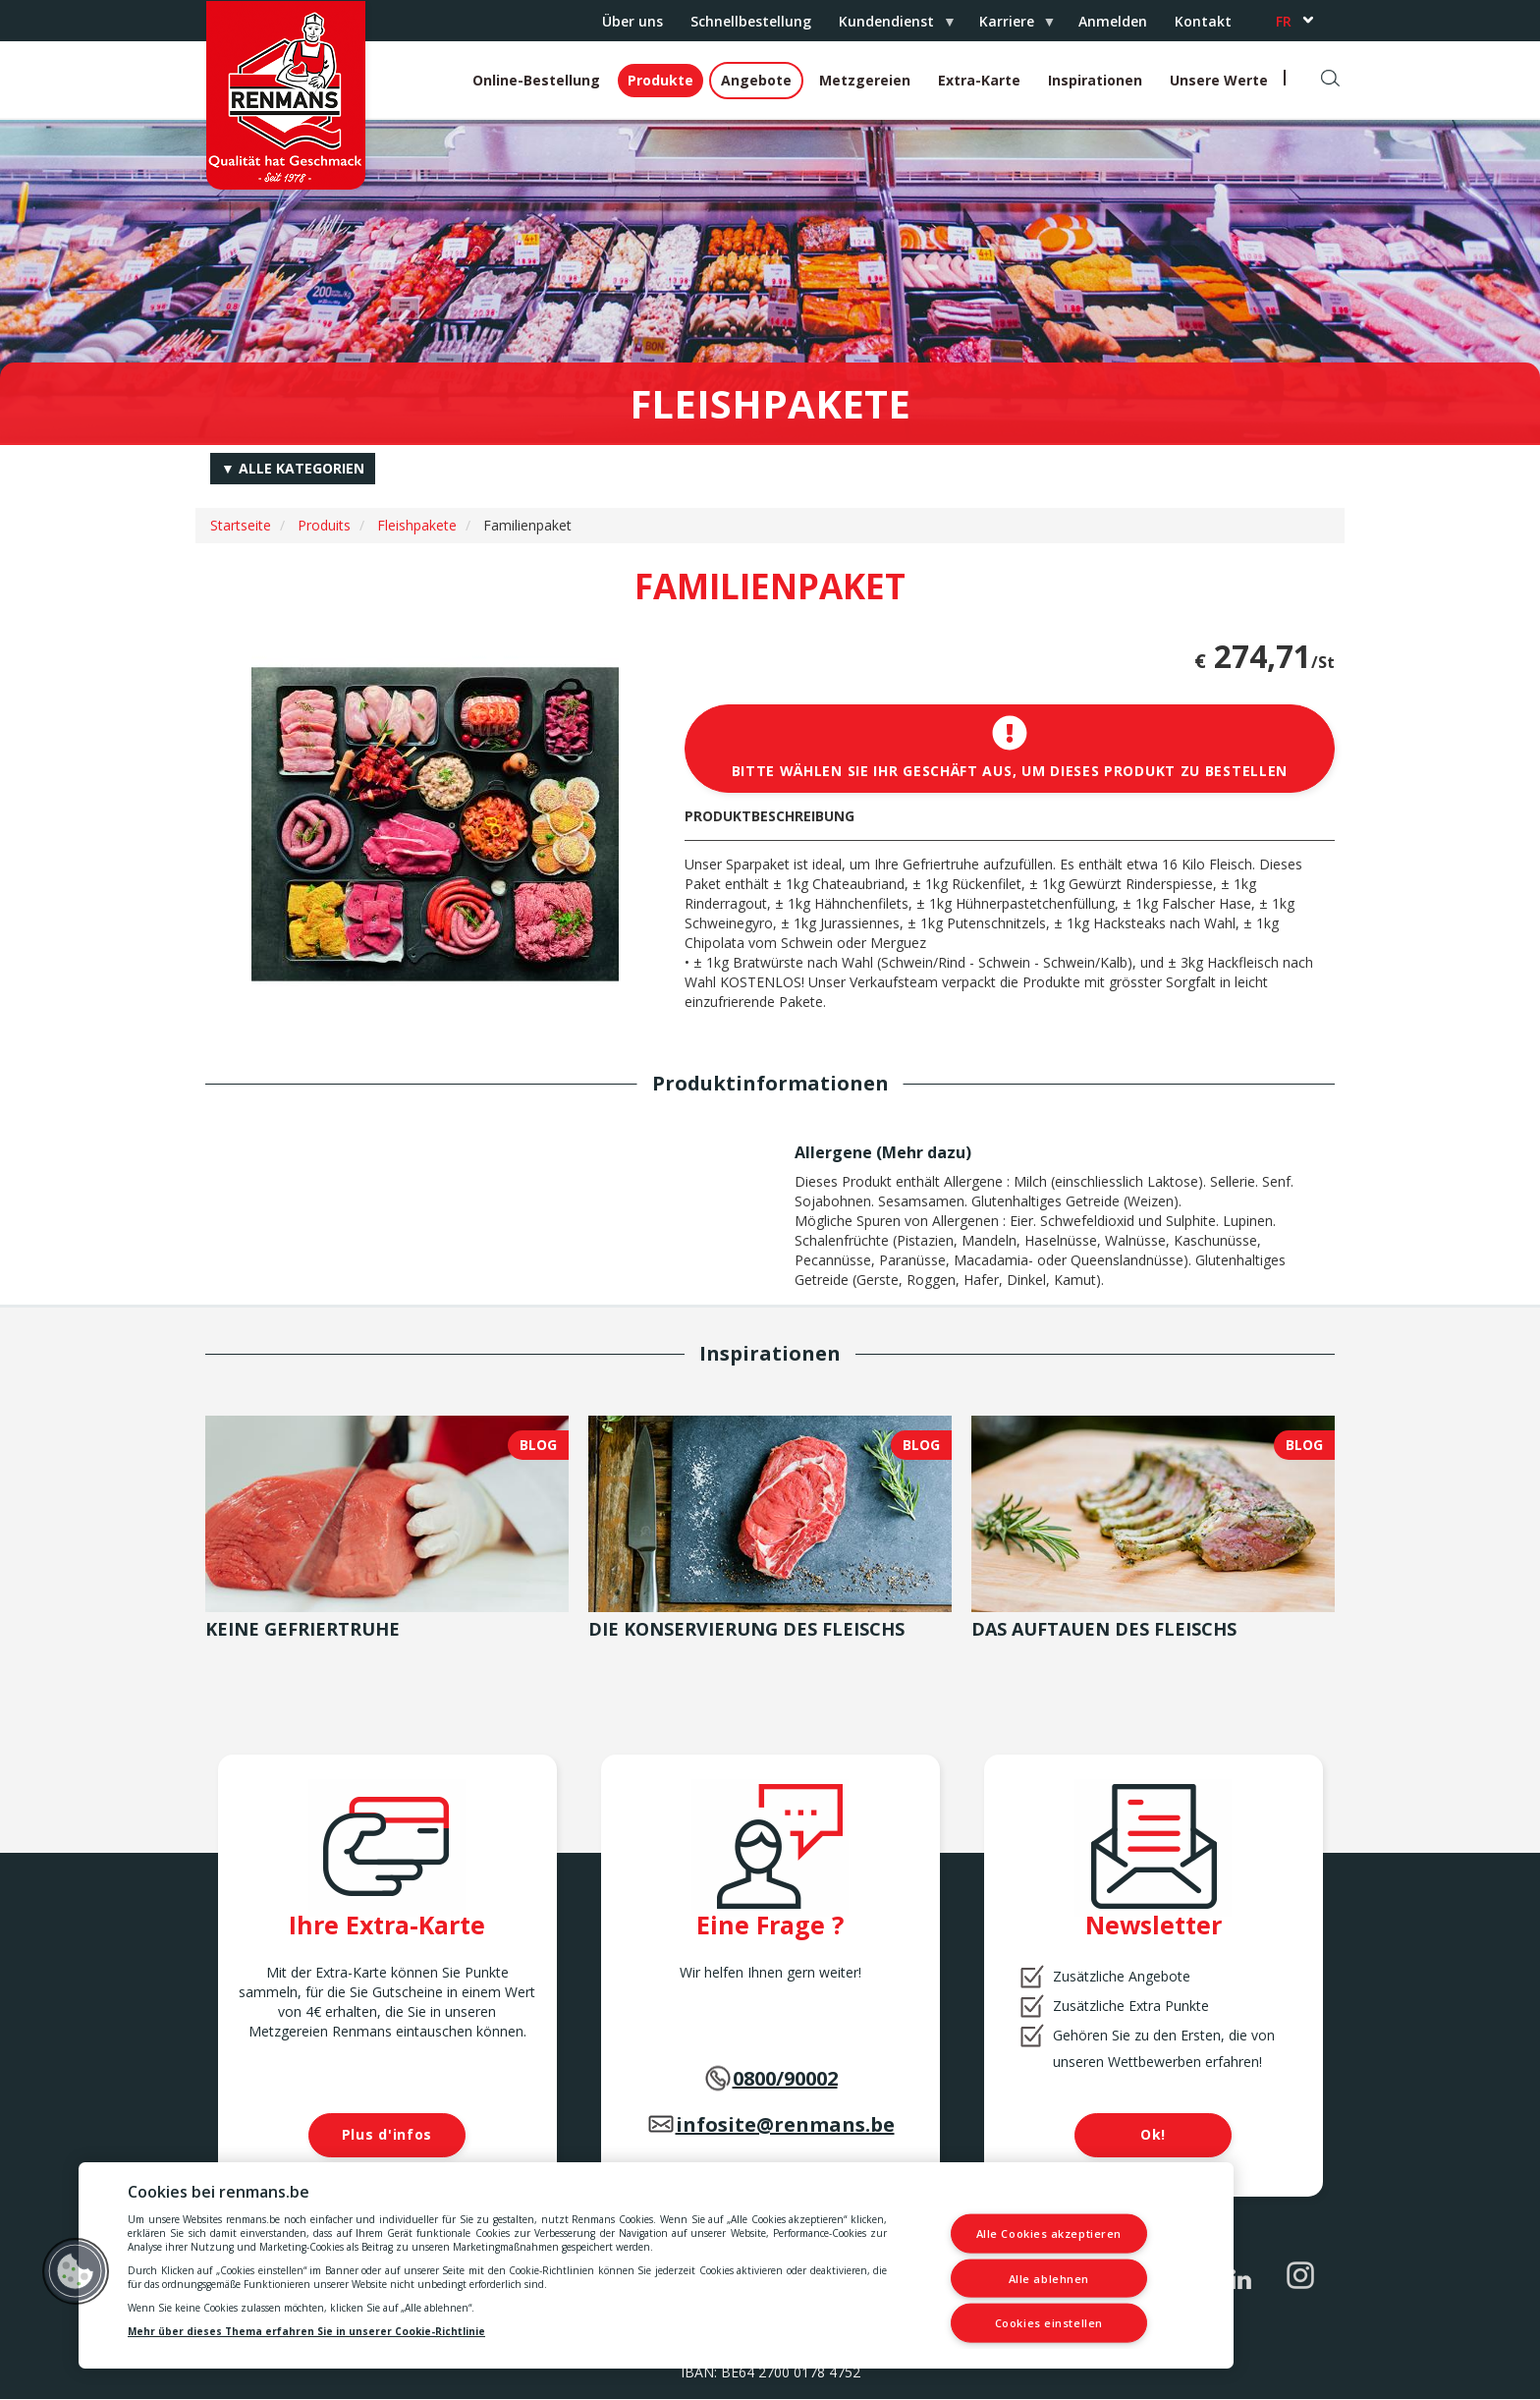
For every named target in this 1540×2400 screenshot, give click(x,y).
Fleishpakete (417, 525)
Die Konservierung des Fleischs (746, 1629)
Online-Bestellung (536, 80)
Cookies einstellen (1049, 2323)
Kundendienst (890, 26)
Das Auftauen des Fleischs (1104, 1629)
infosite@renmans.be (785, 2124)
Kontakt (1203, 21)
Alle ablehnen (1049, 2277)
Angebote (756, 80)
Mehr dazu (923, 1152)
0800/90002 (785, 2078)
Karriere (1010, 26)
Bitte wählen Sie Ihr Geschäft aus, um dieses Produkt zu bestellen (1010, 747)
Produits (324, 525)
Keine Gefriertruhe (302, 1629)
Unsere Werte (1219, 80)
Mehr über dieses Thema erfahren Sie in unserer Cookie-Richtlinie (306, 2331)
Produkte (660, 80)
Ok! (1153, 2134)
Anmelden (1112, 21)
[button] (75, 2271)
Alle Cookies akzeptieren (1049, 2233)
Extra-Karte (979, 80)
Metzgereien (864, 80)
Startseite (240, 525)
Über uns (632, 21)
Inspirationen (1095, 80)
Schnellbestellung (750, 21)
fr (1284, 21)
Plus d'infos (387, 2134)
